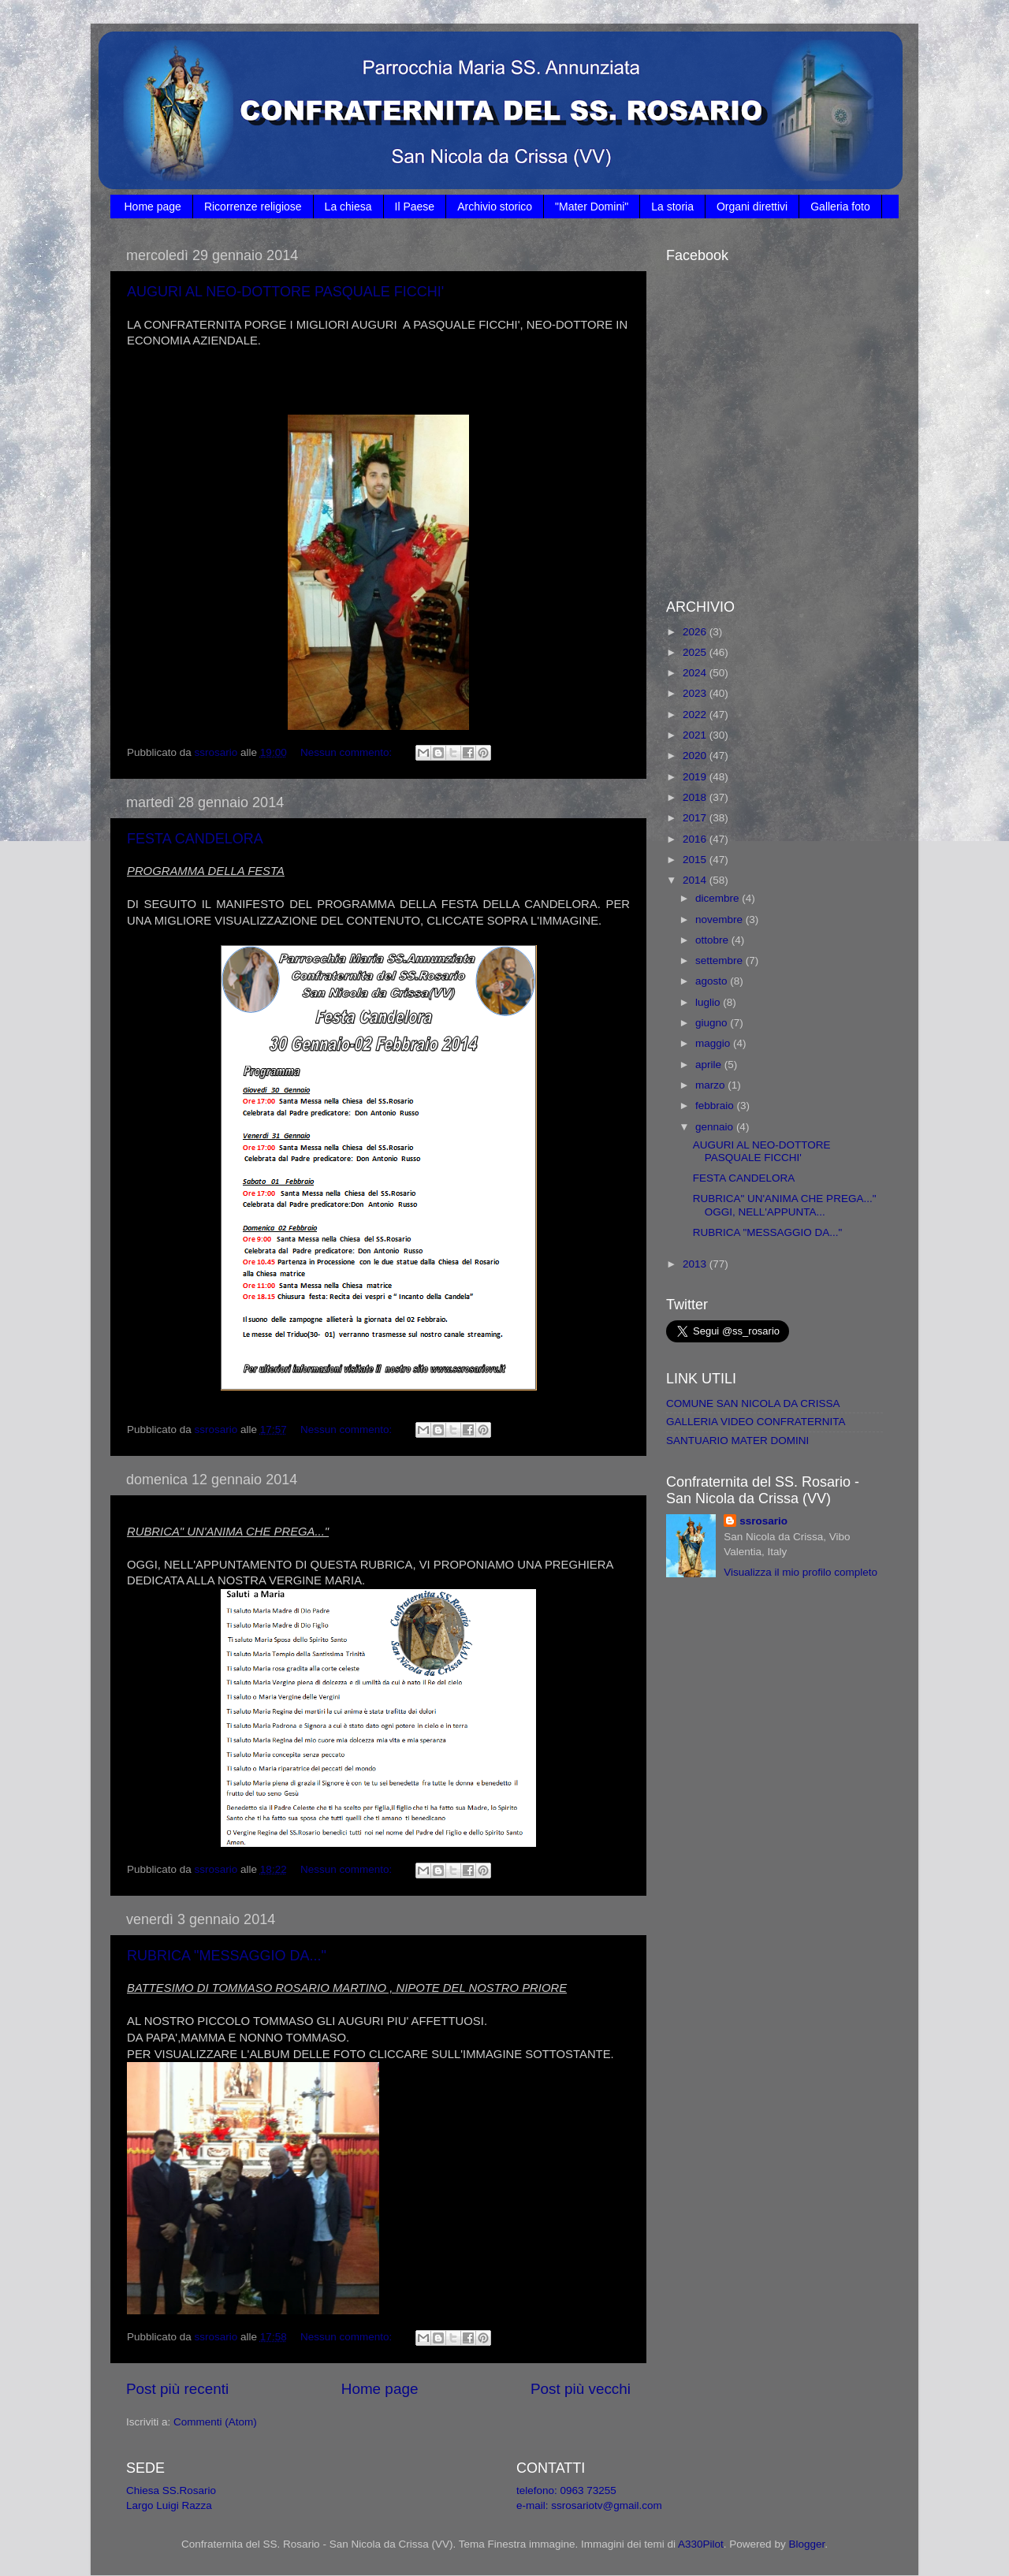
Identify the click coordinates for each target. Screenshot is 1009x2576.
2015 (696, 859)
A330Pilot (701, 2544)
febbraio (716, 1105)
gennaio (715, 1127)
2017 (696, 818)
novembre (720, 919)
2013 (696, 1264)
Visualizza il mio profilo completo (800, 1572)
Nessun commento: (347, 752)
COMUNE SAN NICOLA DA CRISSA (753, 1403)
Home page (153, 206)
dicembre (718, 898)
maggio (714, 1043)
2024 (696, 673)
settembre (720, 960)
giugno (712, 1023)
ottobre (713, 940)
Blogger (806, 2544)
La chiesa (348, 206)
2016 (696, 839)
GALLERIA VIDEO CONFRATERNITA (756, 1422)
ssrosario (763, 1521)
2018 (696, 797)
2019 (696, 777)
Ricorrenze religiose (253, 206)
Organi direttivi (752, 206)
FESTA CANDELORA (195, 839)
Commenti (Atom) (215, 2422)
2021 (696, 735)
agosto (712, 981)
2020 (696, 755)
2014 (696, 880)
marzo (711, 1085)
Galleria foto (839, 206)
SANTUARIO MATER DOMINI (737, 1440)
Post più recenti (177, 2389)
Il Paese (415, 206)
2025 (696, 652)
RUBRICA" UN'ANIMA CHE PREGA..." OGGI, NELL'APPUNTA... (785, 1205)
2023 (696, 693)
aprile (709, 1064)
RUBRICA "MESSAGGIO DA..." (226, 1956)
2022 (696, 714)
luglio (709, 1002)
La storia (672, 206)
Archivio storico (494, 206)
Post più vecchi (581, 2389)
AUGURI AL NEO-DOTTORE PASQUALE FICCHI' (285, 292)
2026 (696, 632)
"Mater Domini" (591, 206)
